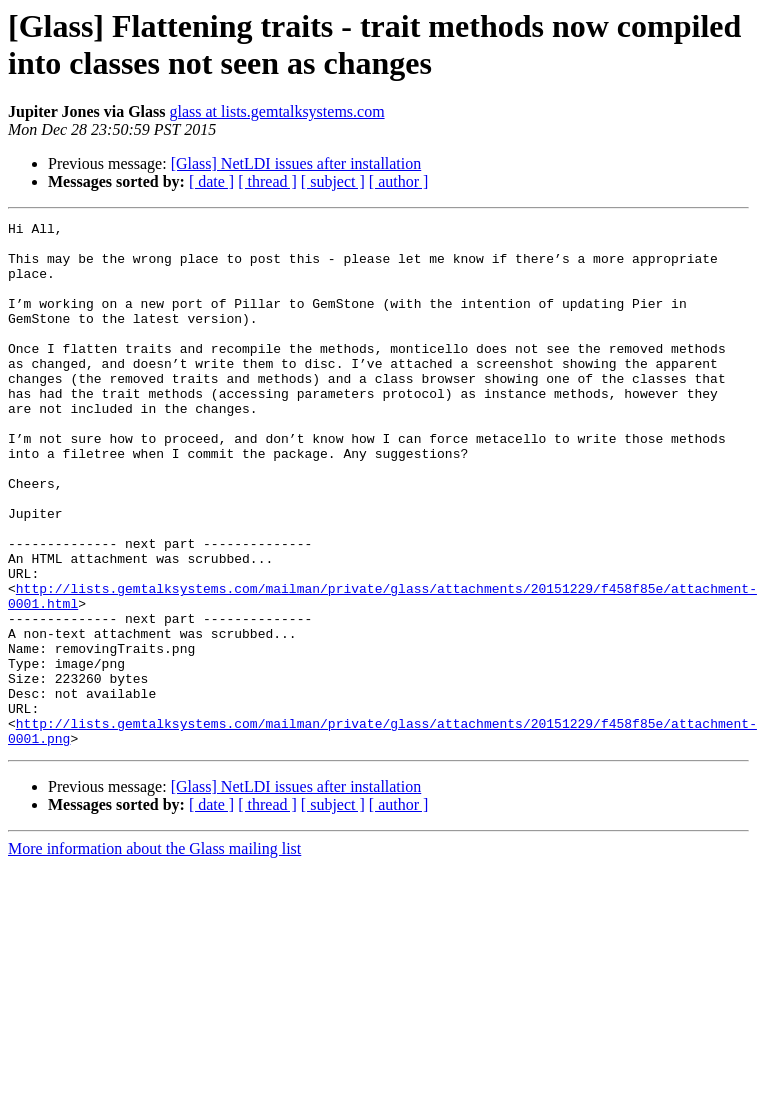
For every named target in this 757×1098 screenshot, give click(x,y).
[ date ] (211, 181)
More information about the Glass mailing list (154, 953)
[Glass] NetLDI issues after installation (296, 163)
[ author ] (399, 181)
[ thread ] (267, 181)
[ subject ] (333, 181)
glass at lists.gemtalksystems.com (277, 111)
